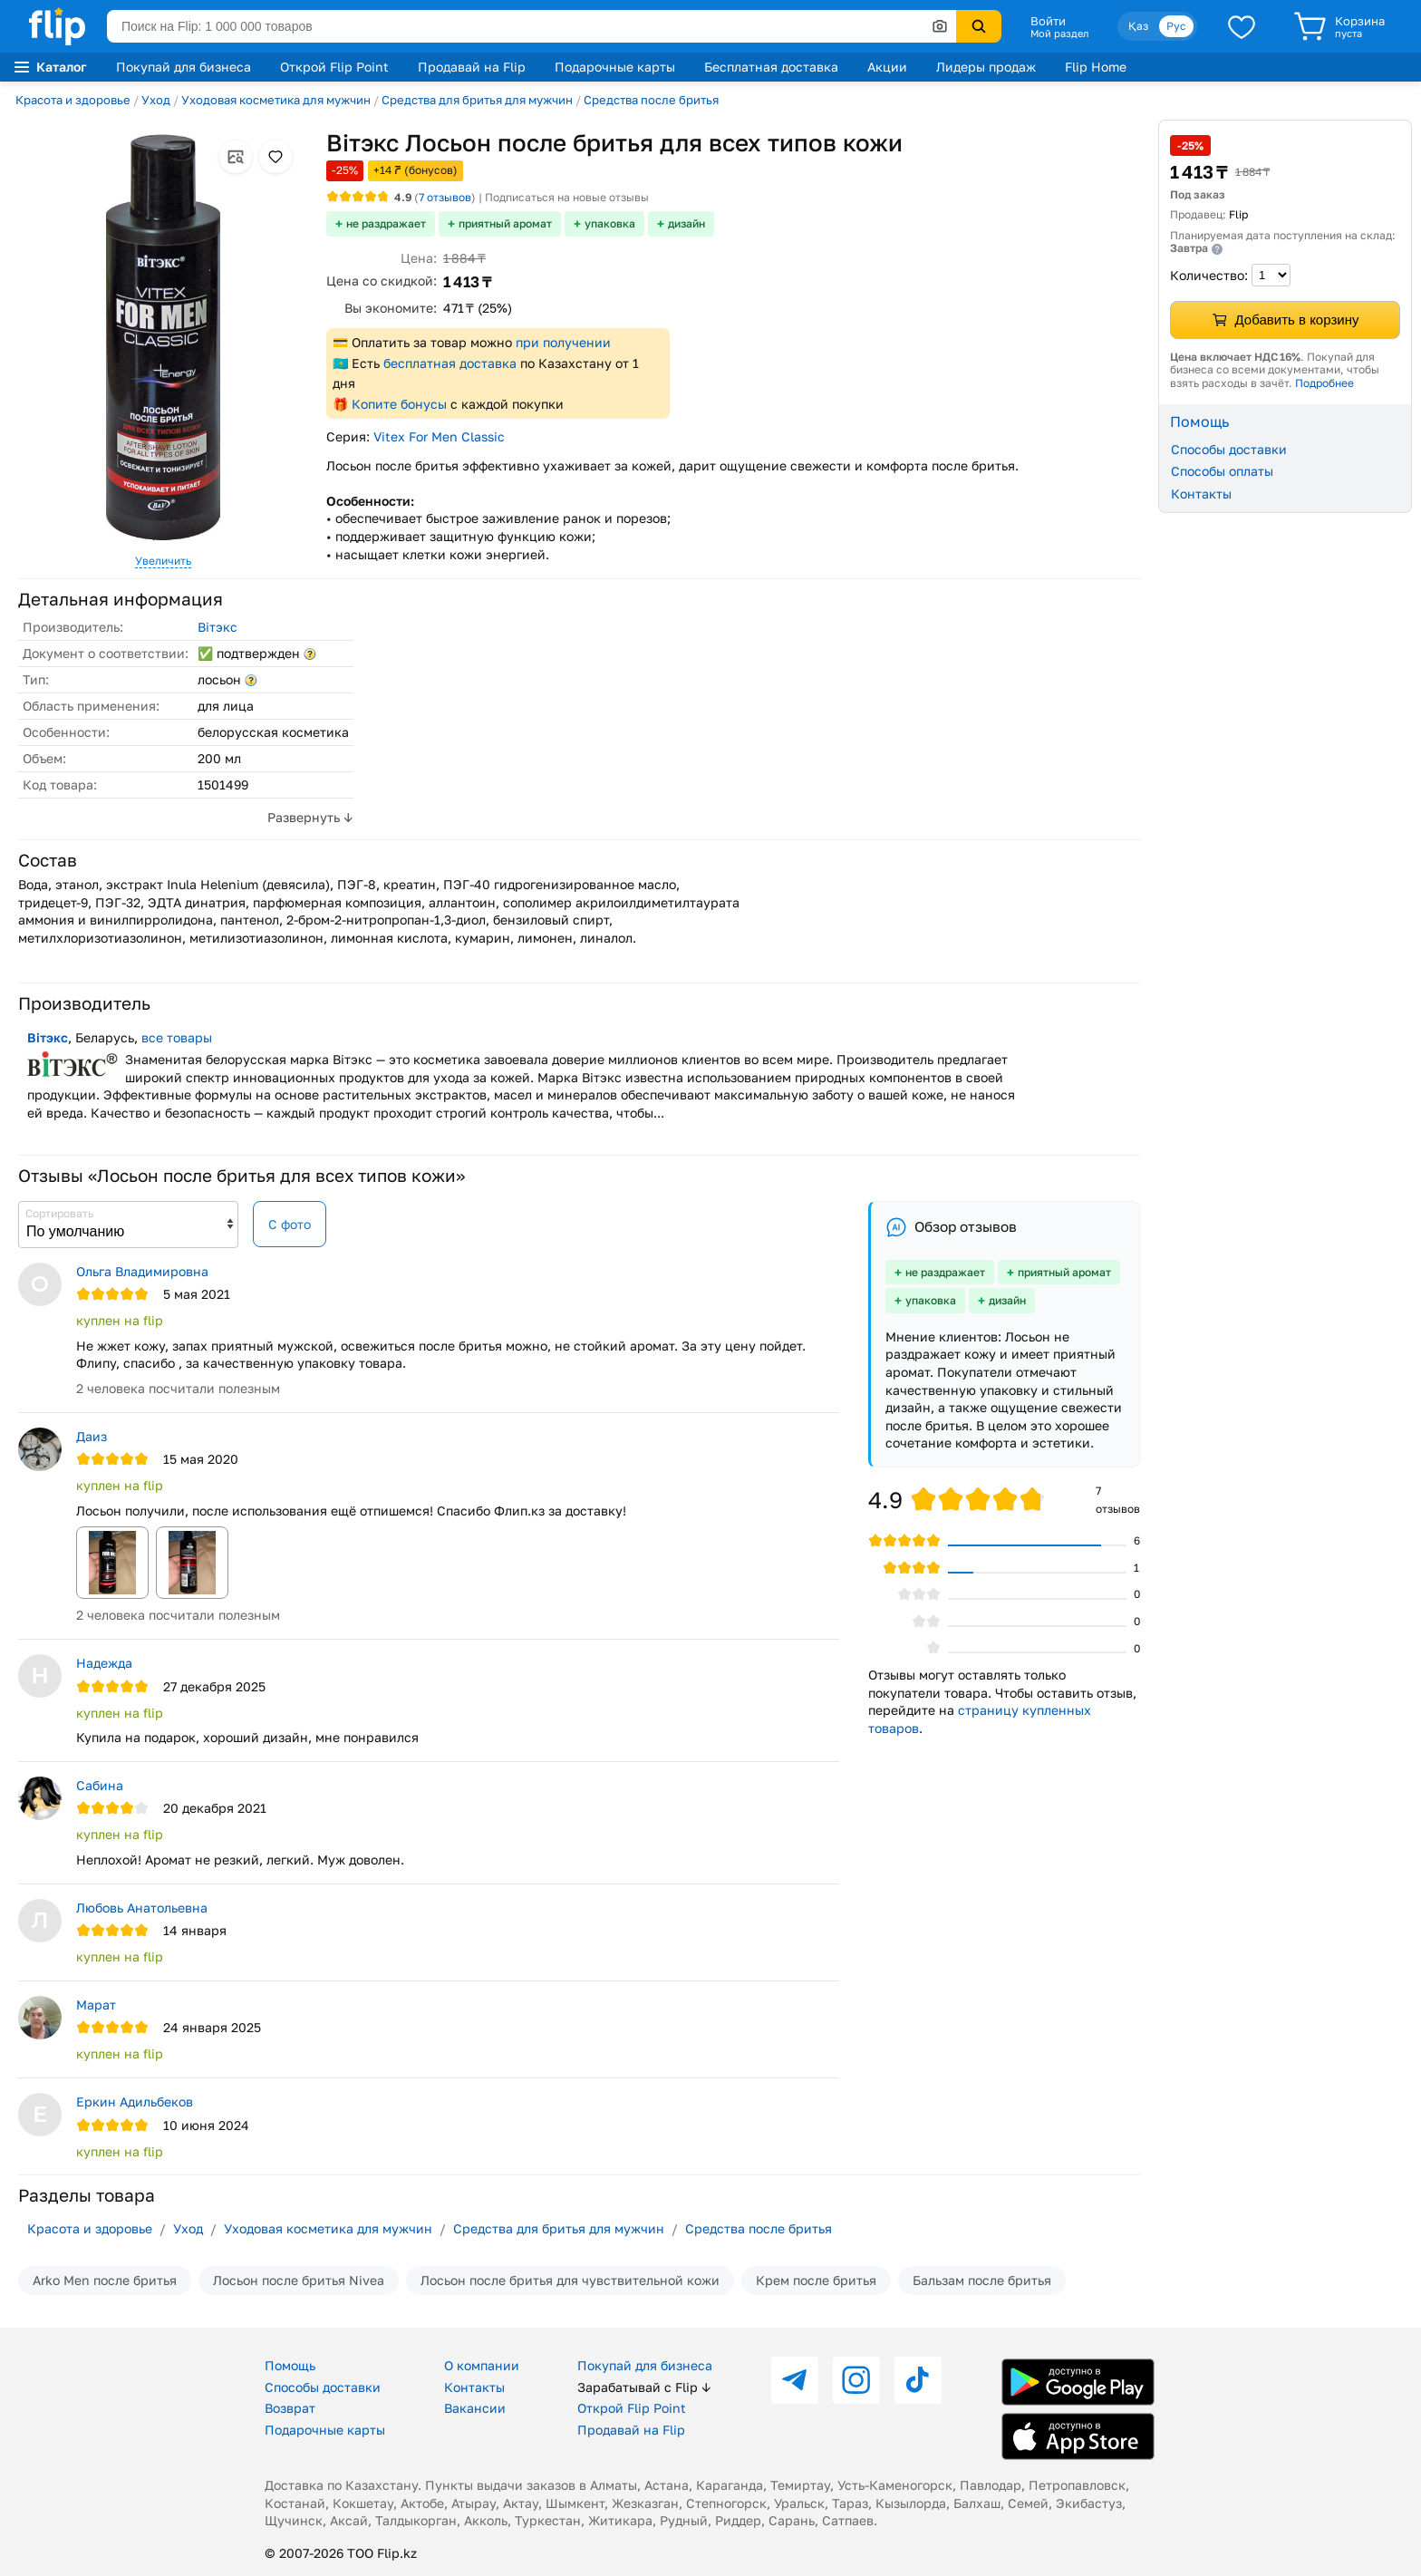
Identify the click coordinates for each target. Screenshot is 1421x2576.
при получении (563, 342)
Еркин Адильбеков (134, 2101)
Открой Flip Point (334, 66)
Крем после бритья (816, 2280)
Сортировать (59, 1213)
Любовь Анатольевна (142, 1907)
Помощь (290, 2365)
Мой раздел (1059, 33)
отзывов (445, 197)
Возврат (290, 2408)
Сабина (99, 1785)
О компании (481, 2365)
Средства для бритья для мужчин (477, 99)
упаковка (610, 223)
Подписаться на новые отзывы (567, 197)
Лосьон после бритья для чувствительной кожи (570, 2280)
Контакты (1201, 493)
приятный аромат (505, 223)
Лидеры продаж (986, 66)
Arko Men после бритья (105, 2280)
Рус (1176, 26)
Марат (96, 2004)
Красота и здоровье (72, 99)
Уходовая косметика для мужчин (276, 99)
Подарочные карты (615, 66)
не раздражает (386, 223)
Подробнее (1324, 383)
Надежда (104, 1663)
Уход (155, 99)
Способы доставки (1229, 449)
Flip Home (1095, 66)
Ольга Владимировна (142, 1271)
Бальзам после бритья (982, 2280)
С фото (289, 1224)
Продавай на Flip (472, 66)
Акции (887, 66)
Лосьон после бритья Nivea (298, 2280)
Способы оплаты (1222, 471)
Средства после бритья (651, 99)
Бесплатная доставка (771, 66)
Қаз (1138, 26)
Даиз (91, 1436)
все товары (176, 1037)
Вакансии (475, 2408)
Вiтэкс (217, 626)
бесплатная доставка (450, 363)
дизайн (686, 223)
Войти (1048, 21)
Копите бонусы (399, 404)
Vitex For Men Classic (439, 436)
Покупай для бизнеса (183, 66)
